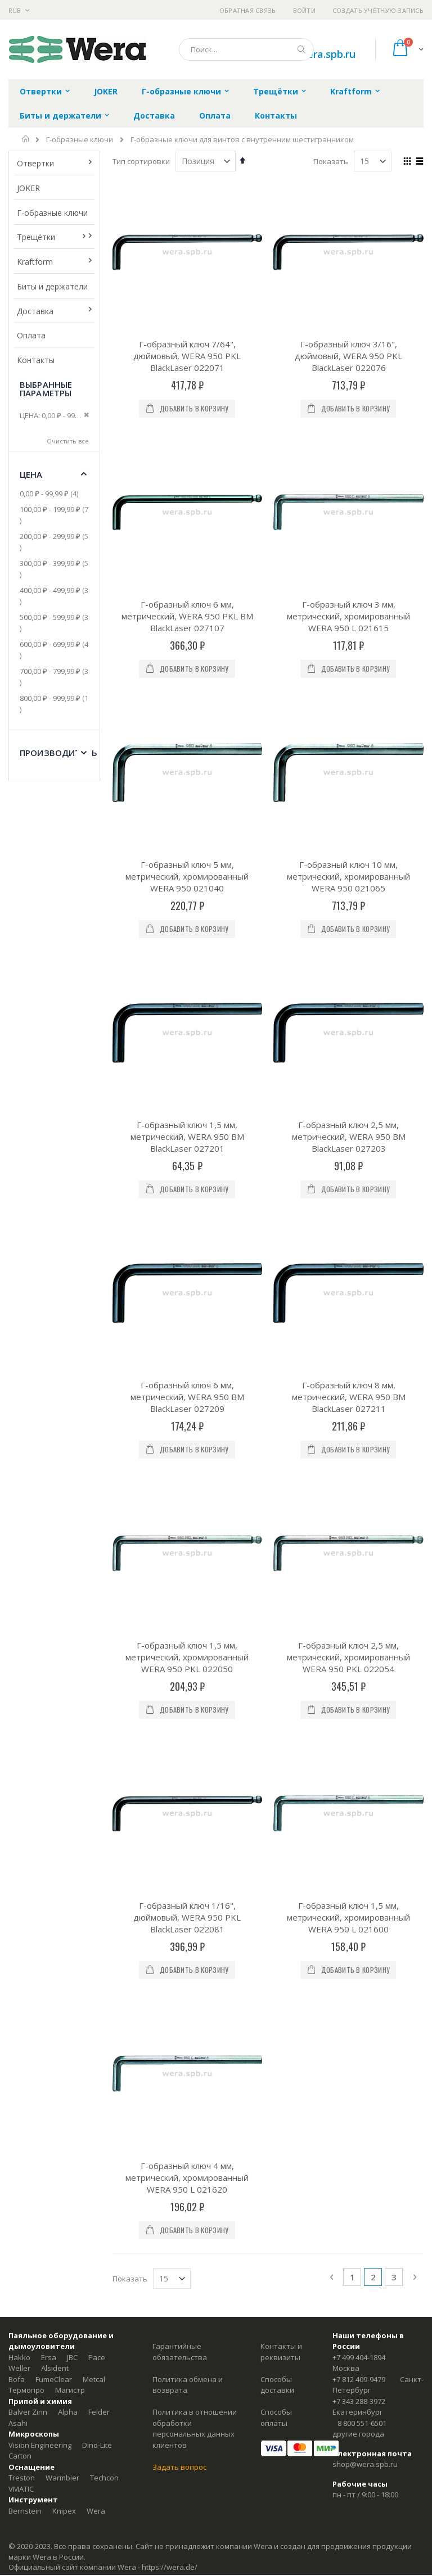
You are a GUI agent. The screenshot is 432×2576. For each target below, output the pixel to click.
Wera (96, 2511)
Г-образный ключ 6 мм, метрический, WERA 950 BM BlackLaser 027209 (187, 1396)
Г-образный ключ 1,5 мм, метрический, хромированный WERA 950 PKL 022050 (187, 1657)
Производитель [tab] (58, 752)
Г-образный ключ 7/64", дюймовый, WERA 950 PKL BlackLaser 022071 (187, 355)
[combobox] (246, 49)
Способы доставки (277, 2385)
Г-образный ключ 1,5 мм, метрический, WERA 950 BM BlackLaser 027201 (187, 1136)
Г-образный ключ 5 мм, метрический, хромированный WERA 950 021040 (187, 876)
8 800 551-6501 (362, 2423)
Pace (96, 2357)
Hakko (19, 2357)
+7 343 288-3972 (358, 2401)
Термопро (26, 2390)
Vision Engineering (39, 2445)
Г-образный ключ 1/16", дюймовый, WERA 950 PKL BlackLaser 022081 (187, 1917)
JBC (72, 2357)
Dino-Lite (97, 2445)
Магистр (70, 2390)
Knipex (64, 2511)
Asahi (18, 2423)
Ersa (48, 2357)
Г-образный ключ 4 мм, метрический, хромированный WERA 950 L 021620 (187, 2177)
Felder (99, 2412)
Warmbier (62, 2478)
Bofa (16, 2379)
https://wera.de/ (169, 2567)
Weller (19, 2368)
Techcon (104, 2478)
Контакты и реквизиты (281, 2351)
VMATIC (21, 2489)
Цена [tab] (31, 474)
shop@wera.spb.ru (365, 2464)
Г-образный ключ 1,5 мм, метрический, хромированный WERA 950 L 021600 (348, 1917)
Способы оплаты (276, 2417)
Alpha (68, 2412)
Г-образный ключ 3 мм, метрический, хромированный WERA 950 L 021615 (348, 616)
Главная (26, 138)
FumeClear (53, 2379)
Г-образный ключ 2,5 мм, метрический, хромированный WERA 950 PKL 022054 (348, 1657)
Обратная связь (247, 10)
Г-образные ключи (79, 139)
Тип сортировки (141, 161)
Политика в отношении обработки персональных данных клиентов (194, 2428)
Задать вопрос (179, 2467)
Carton (20, 2456)
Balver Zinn (27, 2412)
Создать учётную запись (378, 10)
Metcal (94, 2379)
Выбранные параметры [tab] (46, 389)
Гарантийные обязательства (179, 2351)
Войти (304, 10)
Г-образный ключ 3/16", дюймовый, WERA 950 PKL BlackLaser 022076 (348, 355)
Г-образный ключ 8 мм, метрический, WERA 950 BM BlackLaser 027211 (349, 1396)
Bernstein (25, 2511)
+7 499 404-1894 (358, 2357)
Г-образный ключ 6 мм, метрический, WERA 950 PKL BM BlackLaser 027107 (187, 616)
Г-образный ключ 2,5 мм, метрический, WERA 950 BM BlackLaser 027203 (349, 1136)
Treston (21, 2478)
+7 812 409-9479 (358, 2379)
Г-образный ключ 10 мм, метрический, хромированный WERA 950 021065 (348, 876)
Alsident (55, 2368)
